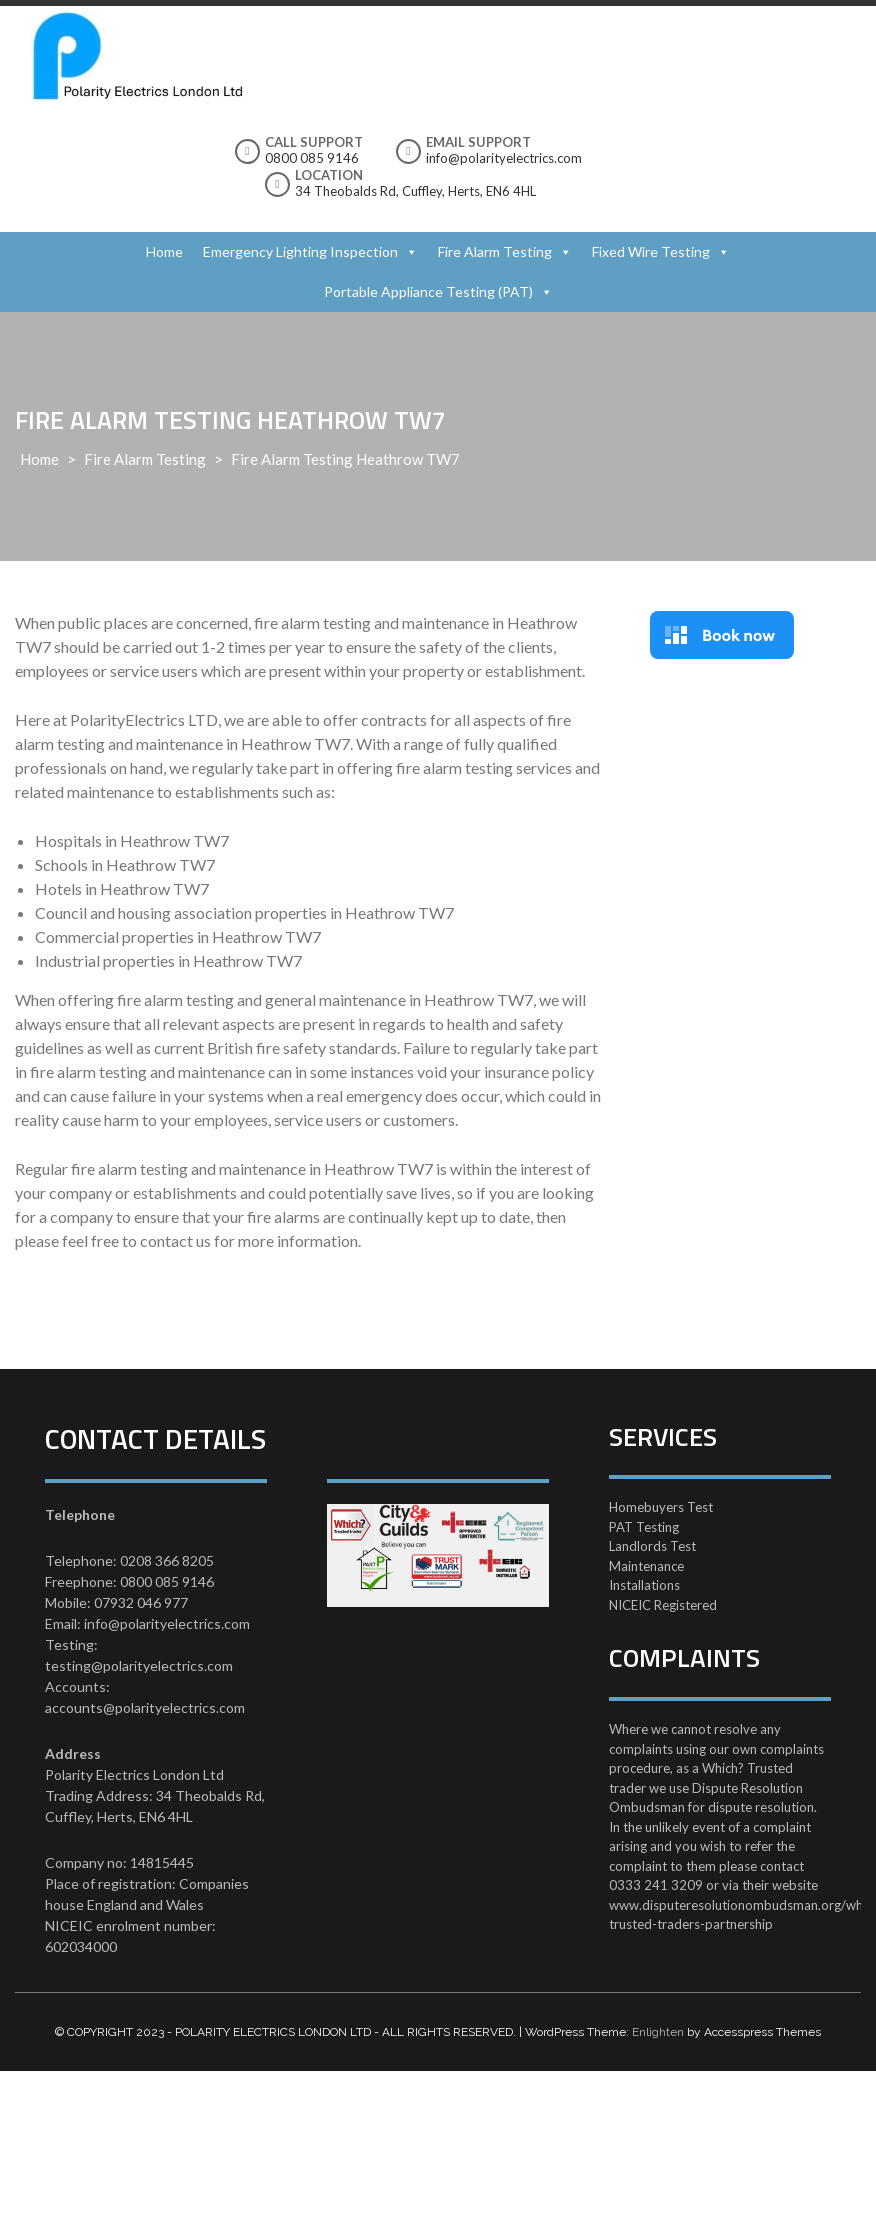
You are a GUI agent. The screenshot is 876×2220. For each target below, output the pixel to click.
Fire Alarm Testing (495, 251)
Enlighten (658, 2032)
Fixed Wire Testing (651, 251)
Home (164, 251)
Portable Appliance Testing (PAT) (428, 291)
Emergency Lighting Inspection (300, 251)
